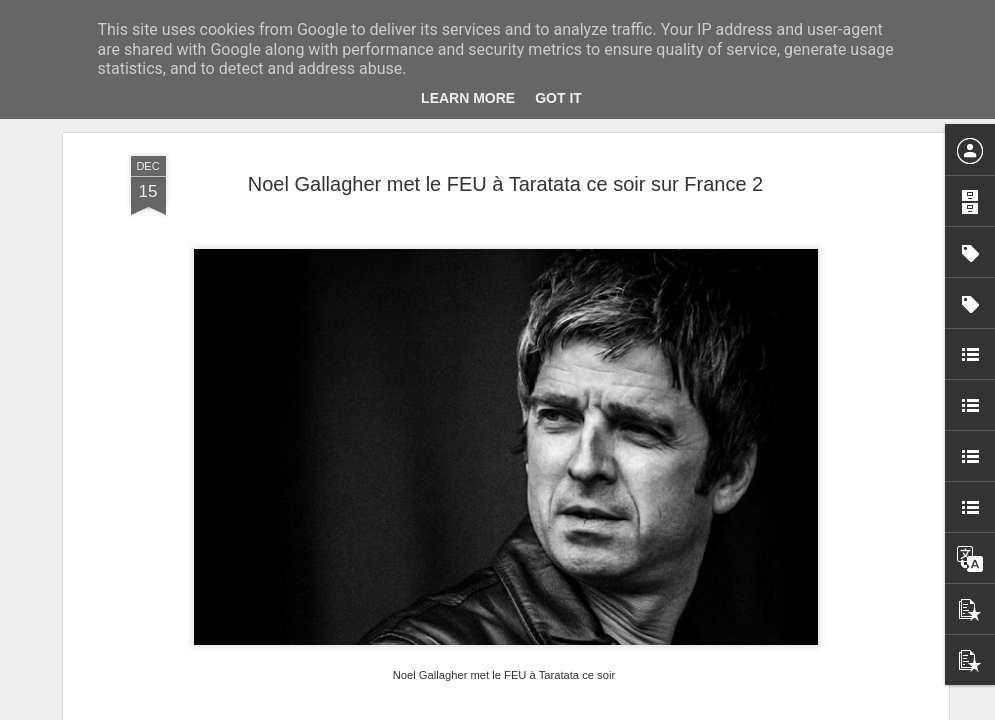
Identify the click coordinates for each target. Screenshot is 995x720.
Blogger (569, 709)
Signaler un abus (635, 709)
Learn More (468, 98)
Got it (558, 98)
